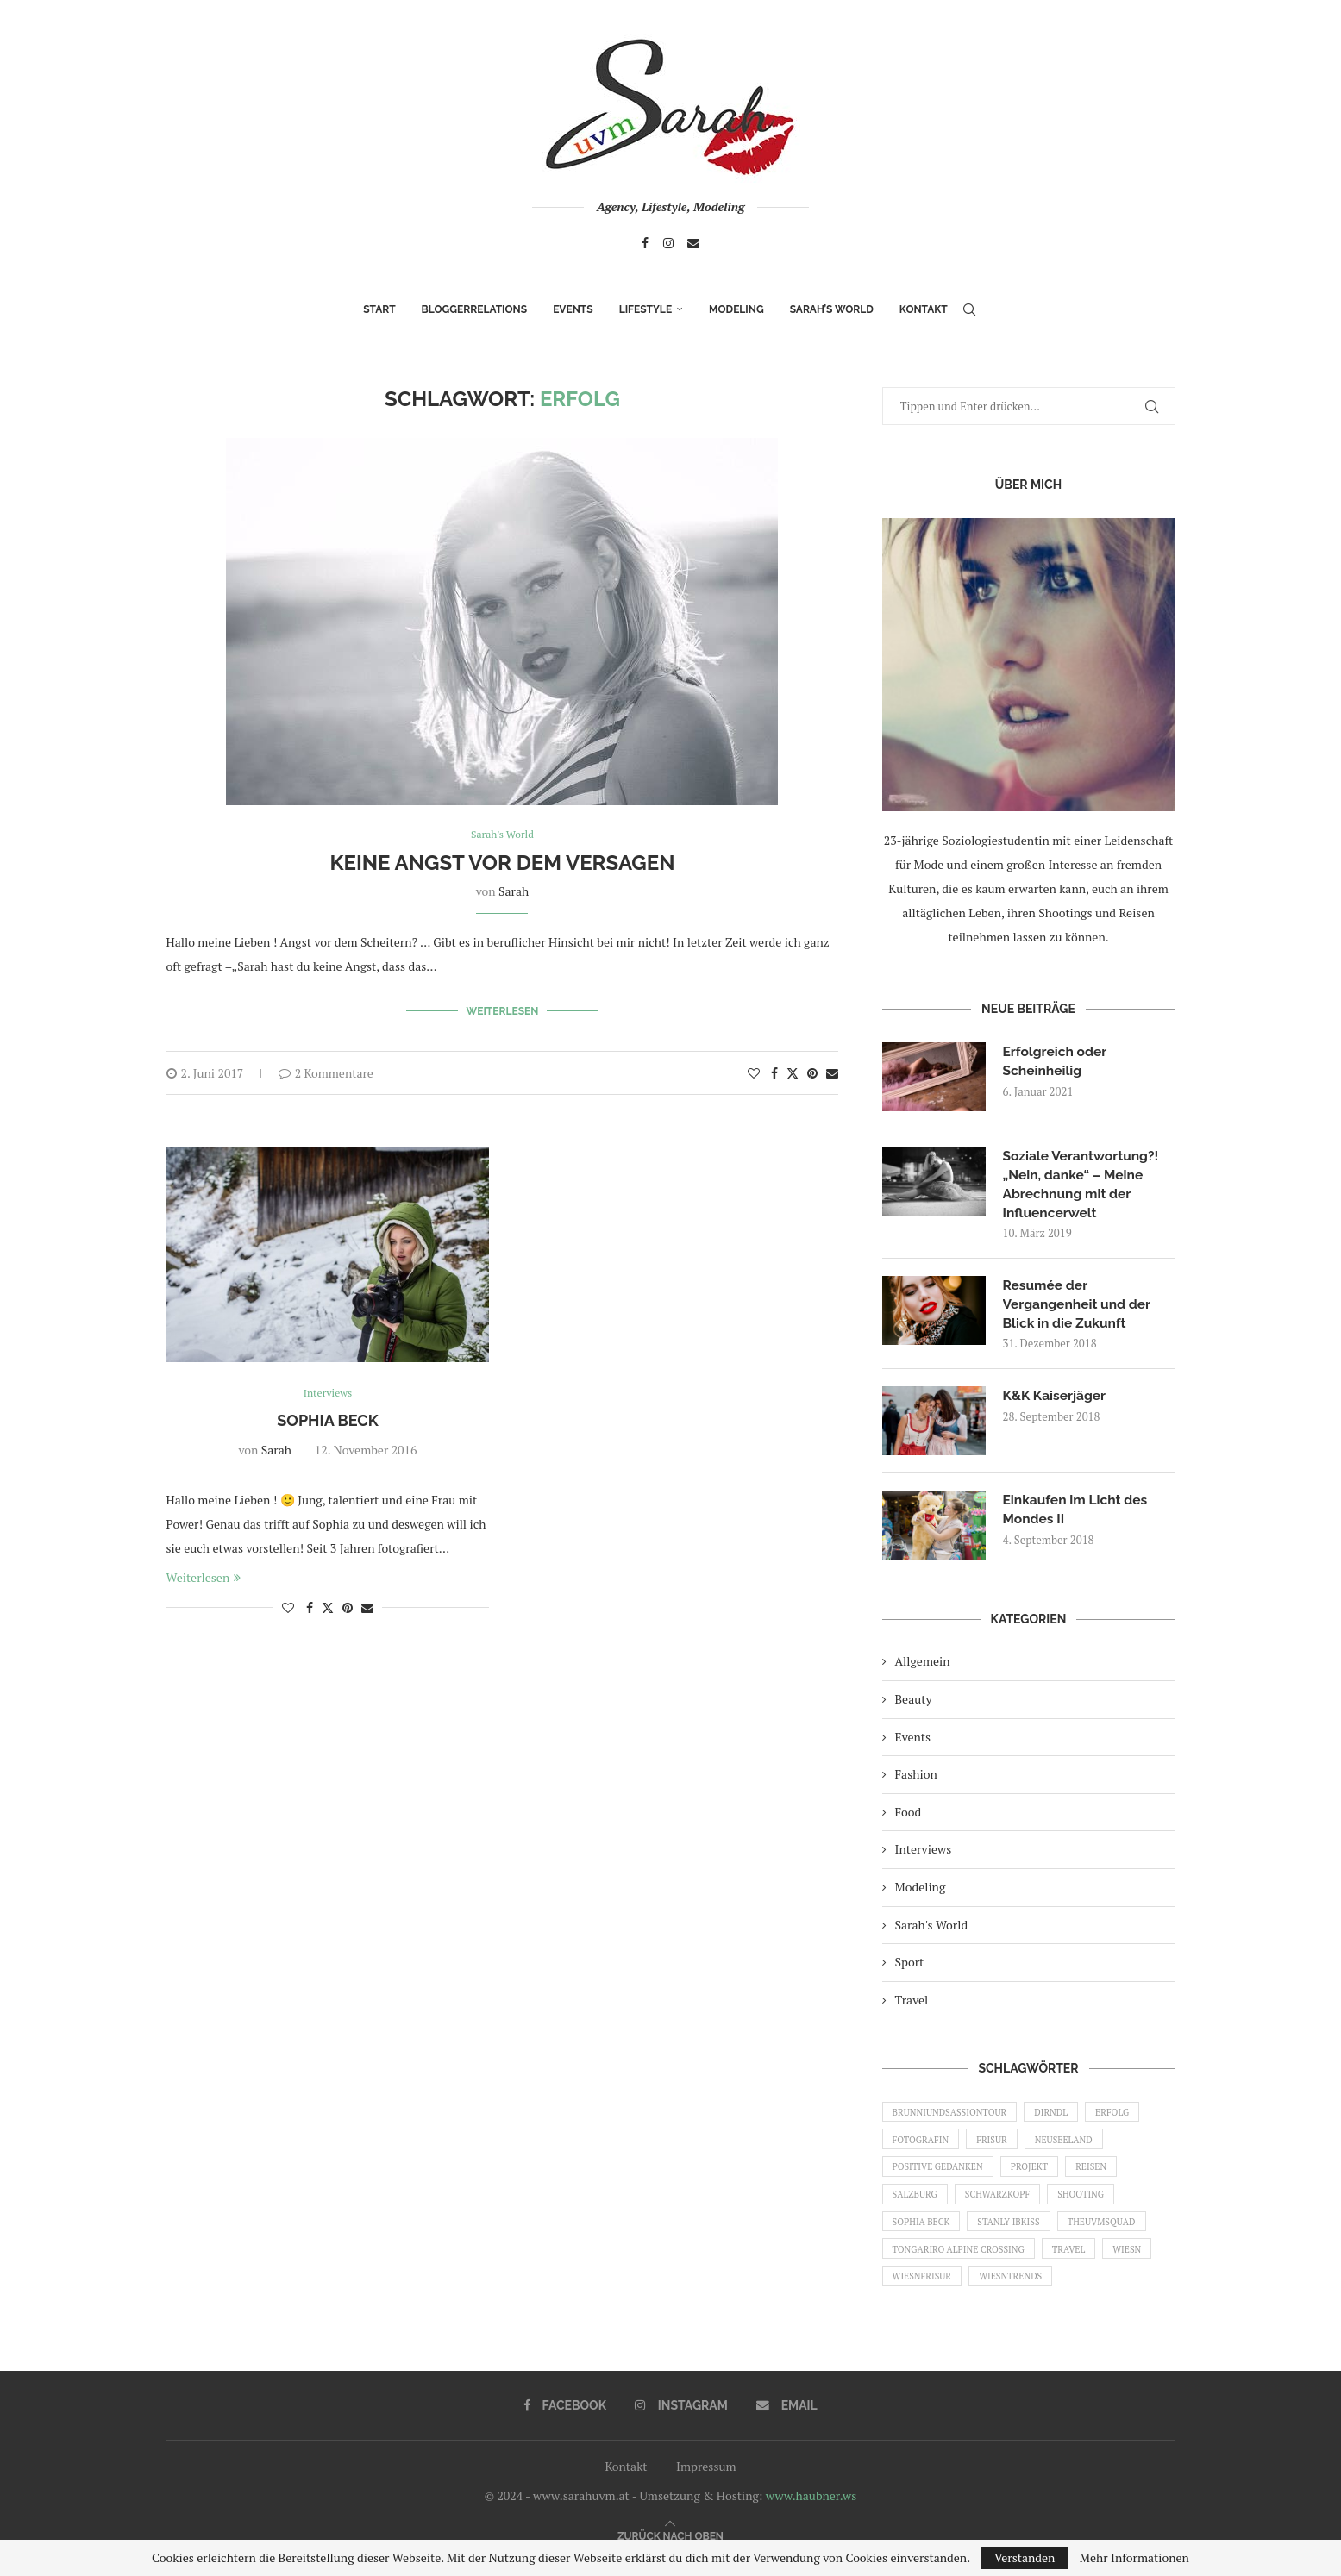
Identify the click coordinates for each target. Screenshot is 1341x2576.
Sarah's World (931, 1928)
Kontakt (923, 309)
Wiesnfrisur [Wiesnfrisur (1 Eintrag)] (924, 2293)
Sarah (513, 892)
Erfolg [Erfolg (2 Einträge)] (1125, 2116)
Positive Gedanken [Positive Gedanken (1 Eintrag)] (940, 2176)
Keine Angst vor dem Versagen (501, 863)
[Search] (969, 309)
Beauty (913, 1703)
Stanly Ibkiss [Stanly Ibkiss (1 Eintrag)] (1016, 2235)
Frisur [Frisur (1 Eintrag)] (997, 2147)
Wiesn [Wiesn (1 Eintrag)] (1140, 2264)
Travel (912, 2004)
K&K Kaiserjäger (1056, 1399)
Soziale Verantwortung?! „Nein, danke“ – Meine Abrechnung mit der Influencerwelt (1083, 1184)
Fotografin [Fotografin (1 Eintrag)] (923, 2147)
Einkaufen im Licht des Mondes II (1077, 1513)
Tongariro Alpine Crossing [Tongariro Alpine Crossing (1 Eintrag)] (962, 2264)
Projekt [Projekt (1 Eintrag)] (1037, 2176)
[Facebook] (645, 243)
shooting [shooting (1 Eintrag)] (1092, 2205)
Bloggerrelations (475, 309)
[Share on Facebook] (774, 1070)
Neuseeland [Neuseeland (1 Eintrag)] (1073, 2147)
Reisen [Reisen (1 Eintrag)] (1103, 2176)
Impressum (706, 2485)
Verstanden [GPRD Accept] (1025, 2557)
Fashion (916, 1778)
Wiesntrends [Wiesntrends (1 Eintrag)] (1017, 2293)
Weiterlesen (503, 1010)
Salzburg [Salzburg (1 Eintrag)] (917, 2205)
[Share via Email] (832, 1070)
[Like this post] (754, 1070)
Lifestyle (645, 309)
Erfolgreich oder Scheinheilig (1056, 1061)
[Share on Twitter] (792, 1070)
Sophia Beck (328, 1418)
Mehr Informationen (1134, 2558)
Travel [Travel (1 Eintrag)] (1078, 2264)
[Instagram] (668, 243)
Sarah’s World (832, 309)
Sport (909, 1966)
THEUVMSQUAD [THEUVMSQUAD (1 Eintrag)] (1113, 2235)
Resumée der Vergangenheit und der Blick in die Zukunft (1079, 1307)
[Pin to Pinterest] (812, 1070)
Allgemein (922, 1665)
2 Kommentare (326, 1070)
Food (908, 1815)
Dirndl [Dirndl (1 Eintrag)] (1060, 2116)
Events (572, 309)
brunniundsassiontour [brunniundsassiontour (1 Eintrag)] (953, 2116)
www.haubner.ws (811, 2514)
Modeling (736, 309)
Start (379, 309)
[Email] (693, 243)
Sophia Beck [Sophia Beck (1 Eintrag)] (923, 2235)
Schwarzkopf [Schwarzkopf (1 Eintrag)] (1003, 2205)
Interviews (923, 1853)
